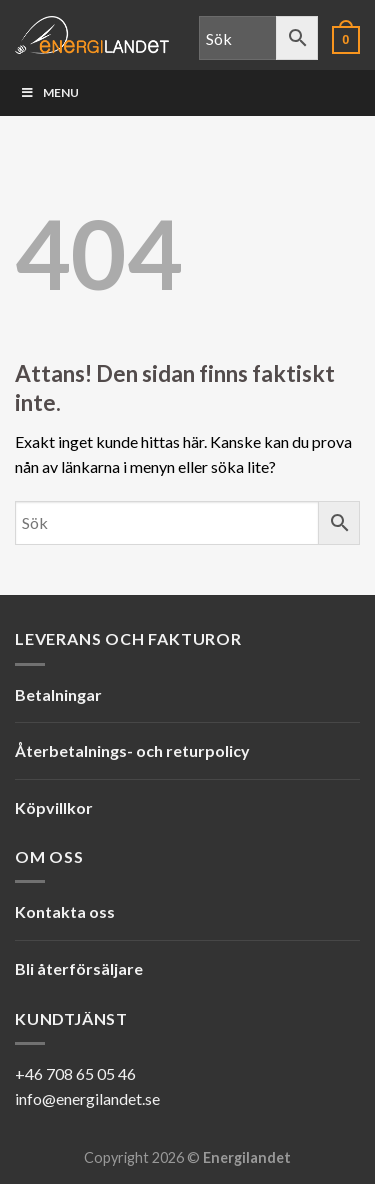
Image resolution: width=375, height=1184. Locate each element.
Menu (49, 92)
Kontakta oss (65, 911)
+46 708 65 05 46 (75, 1073)
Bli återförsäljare (79, 968)
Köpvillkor (54, 807)
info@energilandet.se (87, 1098)
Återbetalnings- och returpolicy (132, 750)
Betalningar (58, 694)
